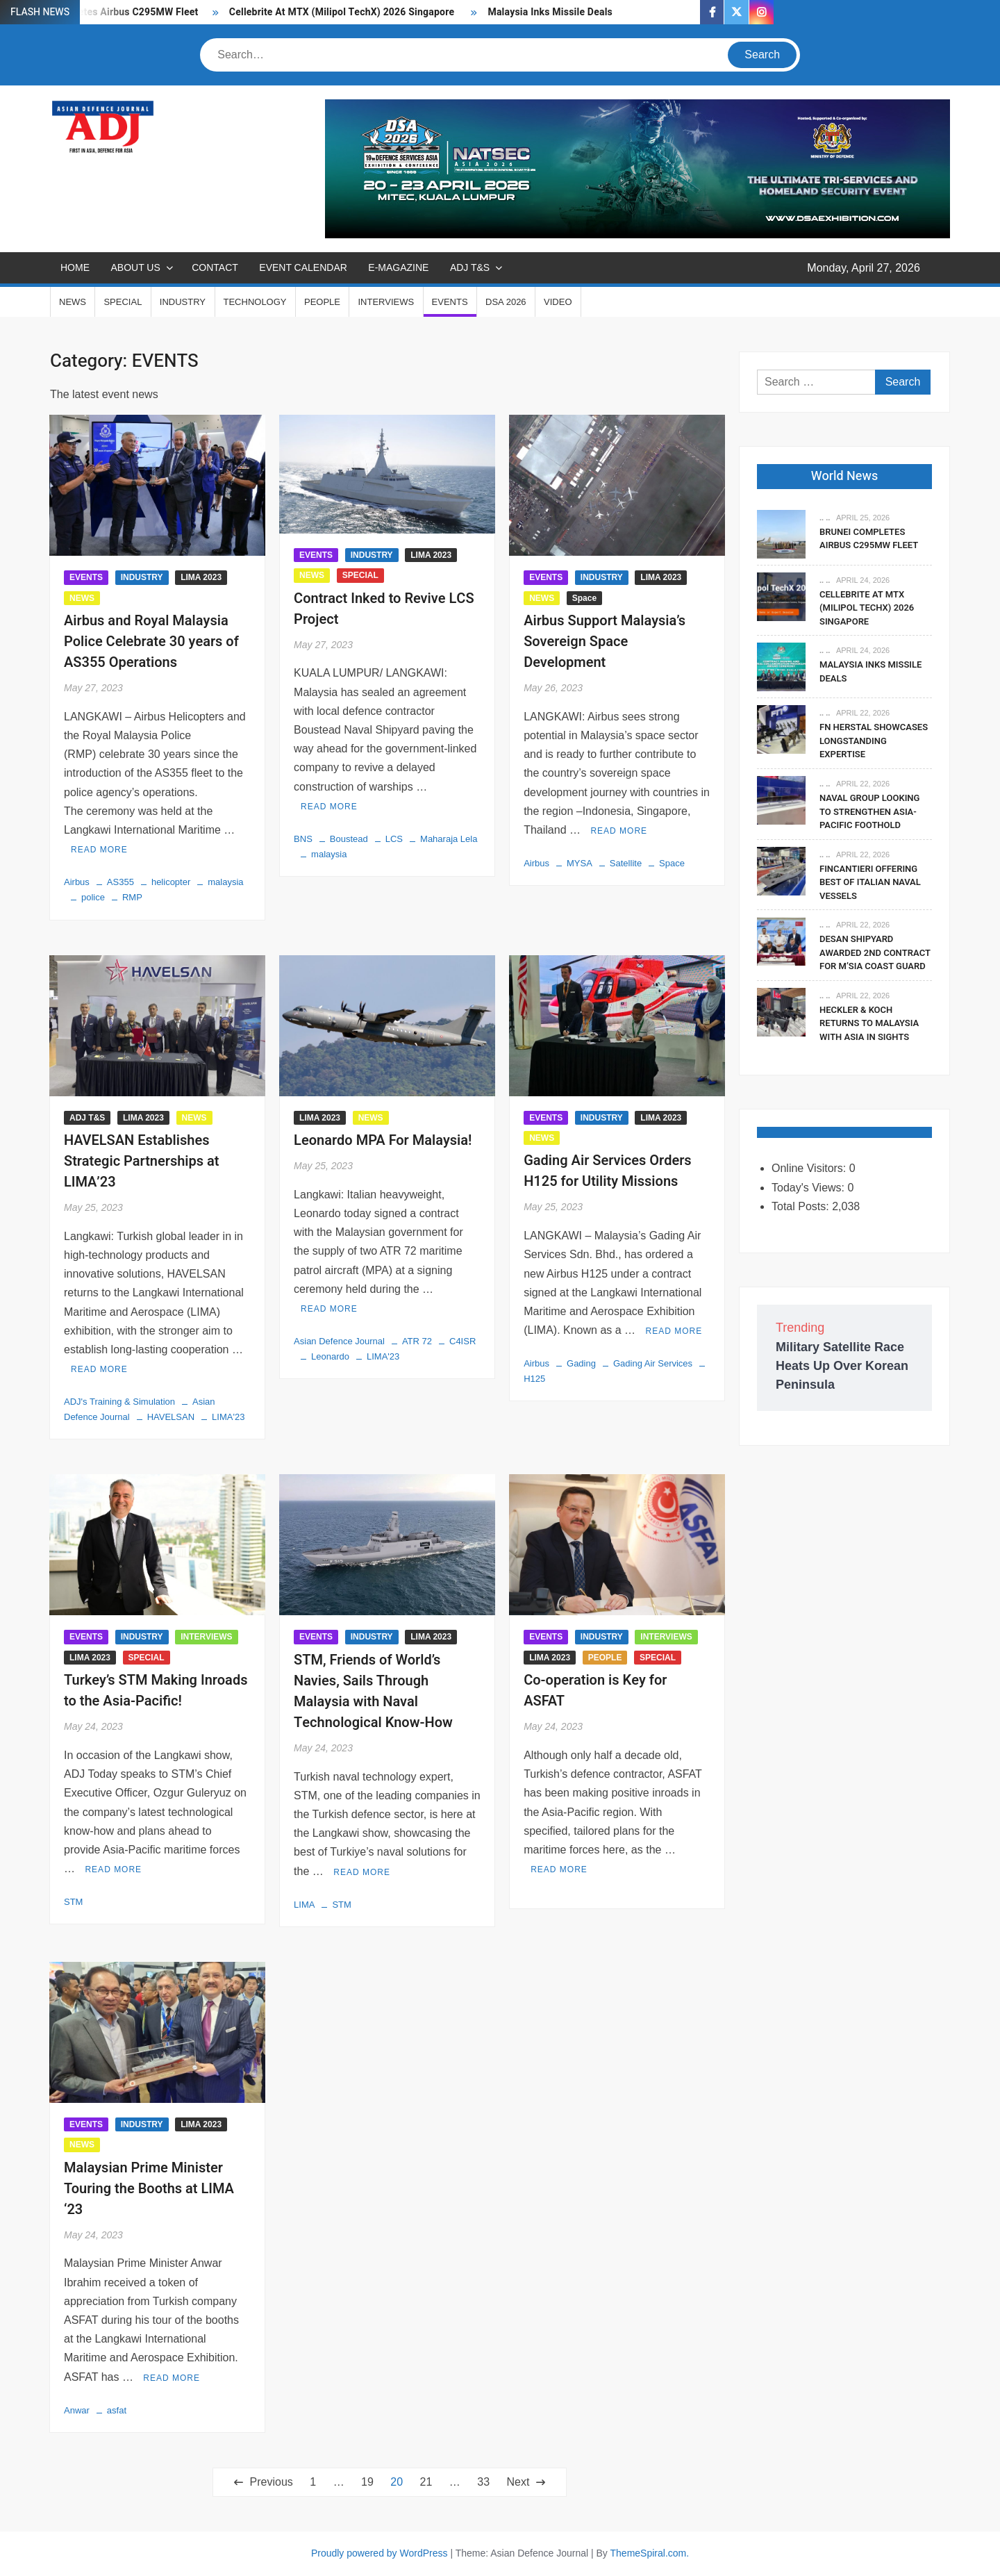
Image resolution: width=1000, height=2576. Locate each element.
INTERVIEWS (386, 302)
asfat (116, 2410)
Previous (271, 2482)
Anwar (77, 2410)
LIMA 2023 (201, 577)
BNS (303, 839)
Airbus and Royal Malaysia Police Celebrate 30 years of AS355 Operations (151, 641)
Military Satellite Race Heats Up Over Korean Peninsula (842, 1366)
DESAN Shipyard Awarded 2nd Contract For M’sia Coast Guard (875, 952)
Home (75, 267)
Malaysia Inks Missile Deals (550, 12)
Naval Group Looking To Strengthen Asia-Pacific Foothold (869, 811)
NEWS (72, 302)
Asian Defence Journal (339, 1341)
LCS (394, 839)
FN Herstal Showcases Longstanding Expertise (873, 740)
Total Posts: (802, 1206)
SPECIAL (122, 302)
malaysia (225, 882)
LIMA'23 (228, 1417)
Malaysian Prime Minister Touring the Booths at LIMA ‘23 (149, 2189)
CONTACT (215, 267)
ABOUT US (135, 267)
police (93, 897)
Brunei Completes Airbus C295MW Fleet (868, 538)
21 (426, 2482)
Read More (99, 849)
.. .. (824, 517)
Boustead (349, 839)
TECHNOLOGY (255, 302)
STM (73, 1902)
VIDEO (558, 302)
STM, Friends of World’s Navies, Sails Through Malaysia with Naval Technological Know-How (373, 1691)
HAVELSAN (170, 1417)
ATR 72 (417, 1341)
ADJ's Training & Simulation (119, 1401)
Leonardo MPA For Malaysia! (383, 1140)
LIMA (304, 1904)
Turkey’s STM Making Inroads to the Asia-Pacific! (155, 1690)
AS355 (120, 882)
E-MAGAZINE (398, 267)
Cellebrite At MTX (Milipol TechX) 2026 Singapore (343, 12)
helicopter (170, 882)
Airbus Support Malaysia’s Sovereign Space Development (604, 641)
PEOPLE (322, 302)
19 (367, 2482)
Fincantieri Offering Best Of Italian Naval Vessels (870, 882)
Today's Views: (809, 1188)
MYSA (579, 863)
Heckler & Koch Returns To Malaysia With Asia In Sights (869, 1023)
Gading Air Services (652, 1363)
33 (483, 2482)
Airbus (77, 882)
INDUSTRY (183, 302)
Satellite (626, 863)
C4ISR (462, 1341)
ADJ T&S (470, 267)
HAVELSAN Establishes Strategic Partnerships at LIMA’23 (141, 1161)
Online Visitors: (810, 1168)
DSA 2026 (505, 302)
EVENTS (450, 302)
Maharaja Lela (448, 839)
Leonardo (330, 1356)
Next (518, 2482)
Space (584, 598)
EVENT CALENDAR (303, 267)
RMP (132, 897)
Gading (581, 1363)
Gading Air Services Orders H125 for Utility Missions (607, 1170)
